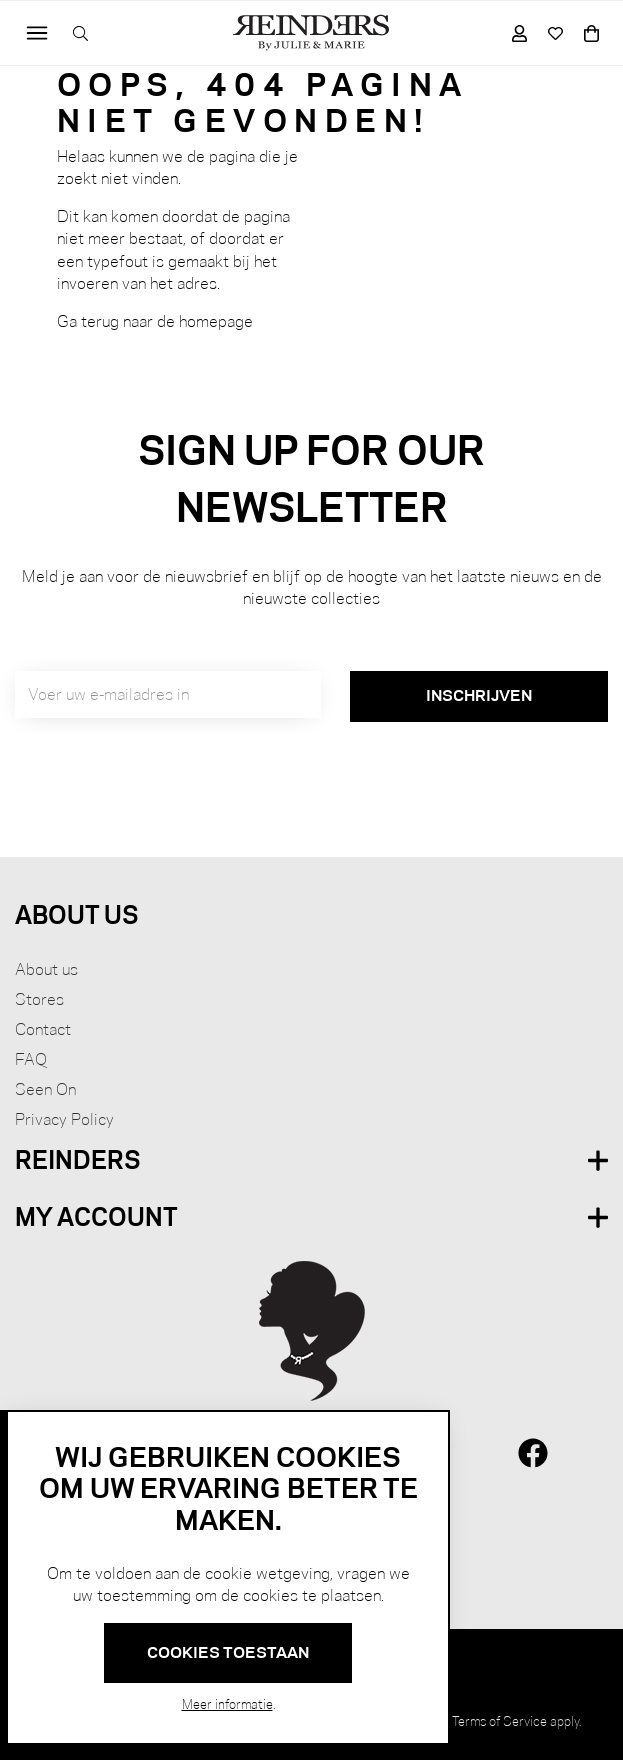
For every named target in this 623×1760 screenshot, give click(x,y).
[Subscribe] (479, 697)
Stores (39, 999)
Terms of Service (499, 1721)
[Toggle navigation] (37, 33)
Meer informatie (227, 1704)
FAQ (31, 1059)
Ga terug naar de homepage (155, 321)
